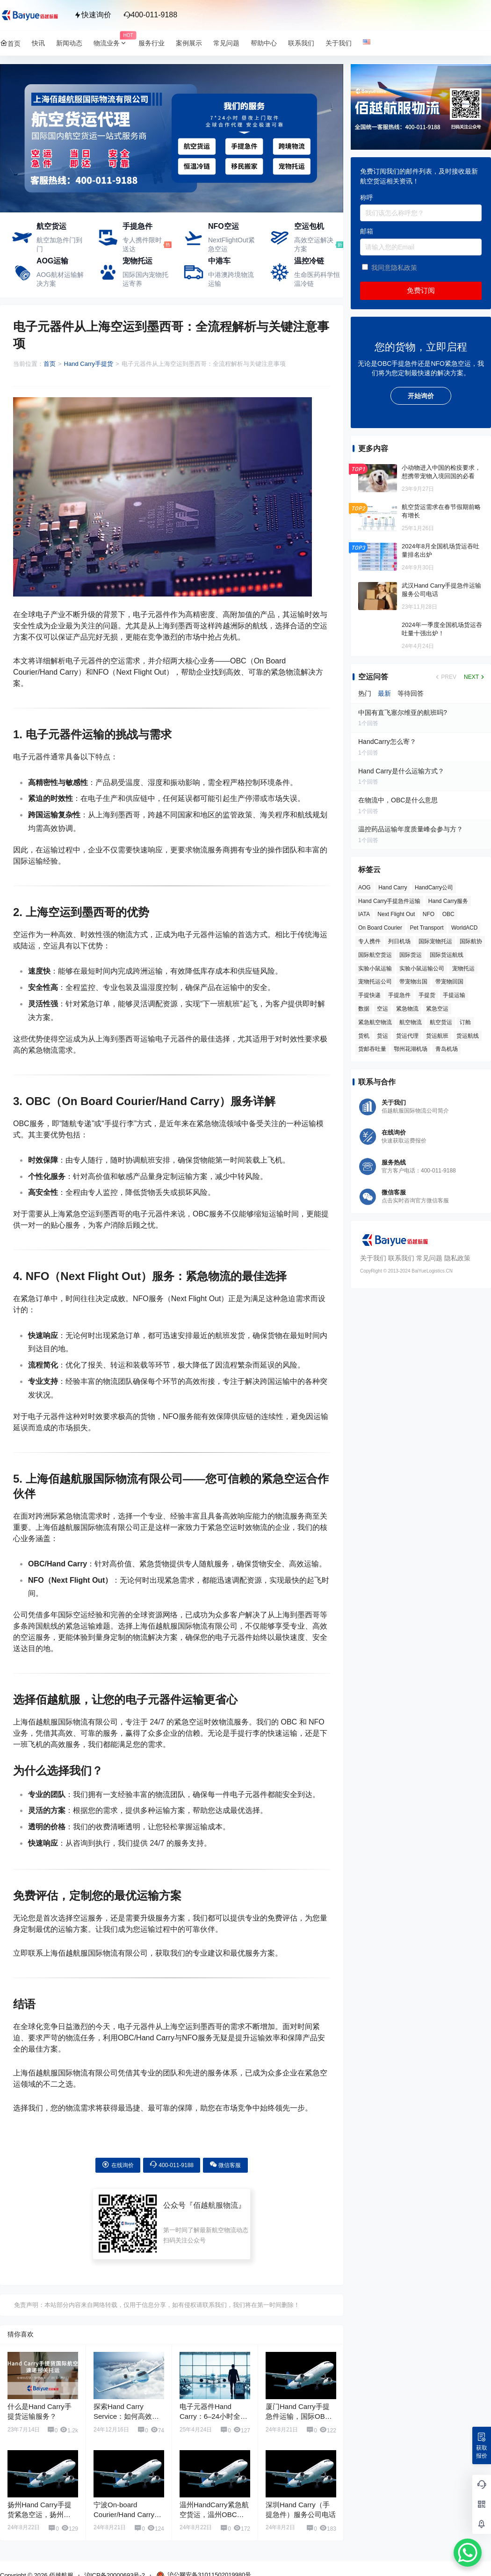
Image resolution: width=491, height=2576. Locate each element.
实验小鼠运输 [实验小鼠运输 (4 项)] (375, 968)
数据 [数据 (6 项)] (363, 1008)
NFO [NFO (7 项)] (428, 914)
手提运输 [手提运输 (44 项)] (454, 995)
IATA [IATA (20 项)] (364, 914)
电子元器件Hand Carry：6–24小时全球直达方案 (213, 2416)
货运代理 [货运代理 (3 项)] (407, 1036)
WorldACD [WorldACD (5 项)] (464, 927)
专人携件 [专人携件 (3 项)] (369, 941)
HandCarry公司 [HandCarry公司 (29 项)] (434, 887)
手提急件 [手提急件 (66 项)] (399, 995)
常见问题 (429, 1258)
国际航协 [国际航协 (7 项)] (471, 941)
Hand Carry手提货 (88, 363)
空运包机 (309, 226)
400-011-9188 (150, 15)
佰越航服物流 (215, 2205)
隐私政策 (457, 1258)
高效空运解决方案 (313, 244)
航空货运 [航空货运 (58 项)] (441, 1022)
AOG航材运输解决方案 (60, 279)
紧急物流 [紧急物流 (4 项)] (407, 1008)
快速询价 (92, 15)
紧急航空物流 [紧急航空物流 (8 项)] (375, 1022)
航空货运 (51, 226)
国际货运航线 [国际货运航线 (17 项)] (446, 955)
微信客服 (225, 2164)
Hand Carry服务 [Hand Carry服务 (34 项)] (448, 901)
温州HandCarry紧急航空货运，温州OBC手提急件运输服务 (214, 2514)
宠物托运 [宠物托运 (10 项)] (463, 968)
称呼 (366, 197)
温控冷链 (309, 261)
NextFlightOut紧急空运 (231, 244)
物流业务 (113, 43)
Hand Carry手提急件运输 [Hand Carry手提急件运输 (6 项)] (389, 901)
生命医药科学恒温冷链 (317, 279)
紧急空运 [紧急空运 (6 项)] (437, 1008)
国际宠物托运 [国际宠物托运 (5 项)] (435, 941)
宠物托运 (137, 261)
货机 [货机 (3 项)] (363, 1036)
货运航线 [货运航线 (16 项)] (467, 1036)
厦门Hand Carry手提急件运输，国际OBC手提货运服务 (298, 2416)
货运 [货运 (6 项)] (382, 1036)
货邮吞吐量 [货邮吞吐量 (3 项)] (372, 1049)
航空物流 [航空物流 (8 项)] (410, 1022)
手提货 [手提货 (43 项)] (427, 995)
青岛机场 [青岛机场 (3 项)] (446, 1049)
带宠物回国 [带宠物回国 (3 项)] (449, 981)
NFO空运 (223, 226)
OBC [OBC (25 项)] (448, 914)
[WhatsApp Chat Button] (468, 2553)
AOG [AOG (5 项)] (364, 887)
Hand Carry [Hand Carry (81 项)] (392, 887)
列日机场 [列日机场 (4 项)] (399, 941)
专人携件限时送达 (142, 244)
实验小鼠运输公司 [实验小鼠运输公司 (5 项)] (421, 968)
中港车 (219, 261)
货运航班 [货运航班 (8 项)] (437, 1036)
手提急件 (137, 226)
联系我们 (401, 1258)
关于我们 (373, 1258)
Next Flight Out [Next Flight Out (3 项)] (396, 914)
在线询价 (117, 2164)
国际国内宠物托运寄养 (145, 279)
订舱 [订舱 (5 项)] (465, 1022)
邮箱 (366, 231)
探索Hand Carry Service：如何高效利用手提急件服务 (126, 2416)
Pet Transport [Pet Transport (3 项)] (427, 927)
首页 (49, 363)
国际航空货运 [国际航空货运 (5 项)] (375, 955)
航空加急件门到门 (59, 244)
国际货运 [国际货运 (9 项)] (410, 955)
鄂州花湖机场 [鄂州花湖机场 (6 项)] (410, 1049)
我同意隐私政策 (394, 267)
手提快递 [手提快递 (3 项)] (369, 995)
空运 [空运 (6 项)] (382, 1008)
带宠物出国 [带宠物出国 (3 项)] (413, 981)
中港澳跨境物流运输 (231, 279)
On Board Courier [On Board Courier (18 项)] (380, 927)
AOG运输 (52, 261)
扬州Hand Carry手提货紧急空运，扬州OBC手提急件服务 (39, 2514)
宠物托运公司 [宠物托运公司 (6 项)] (375, 981)
